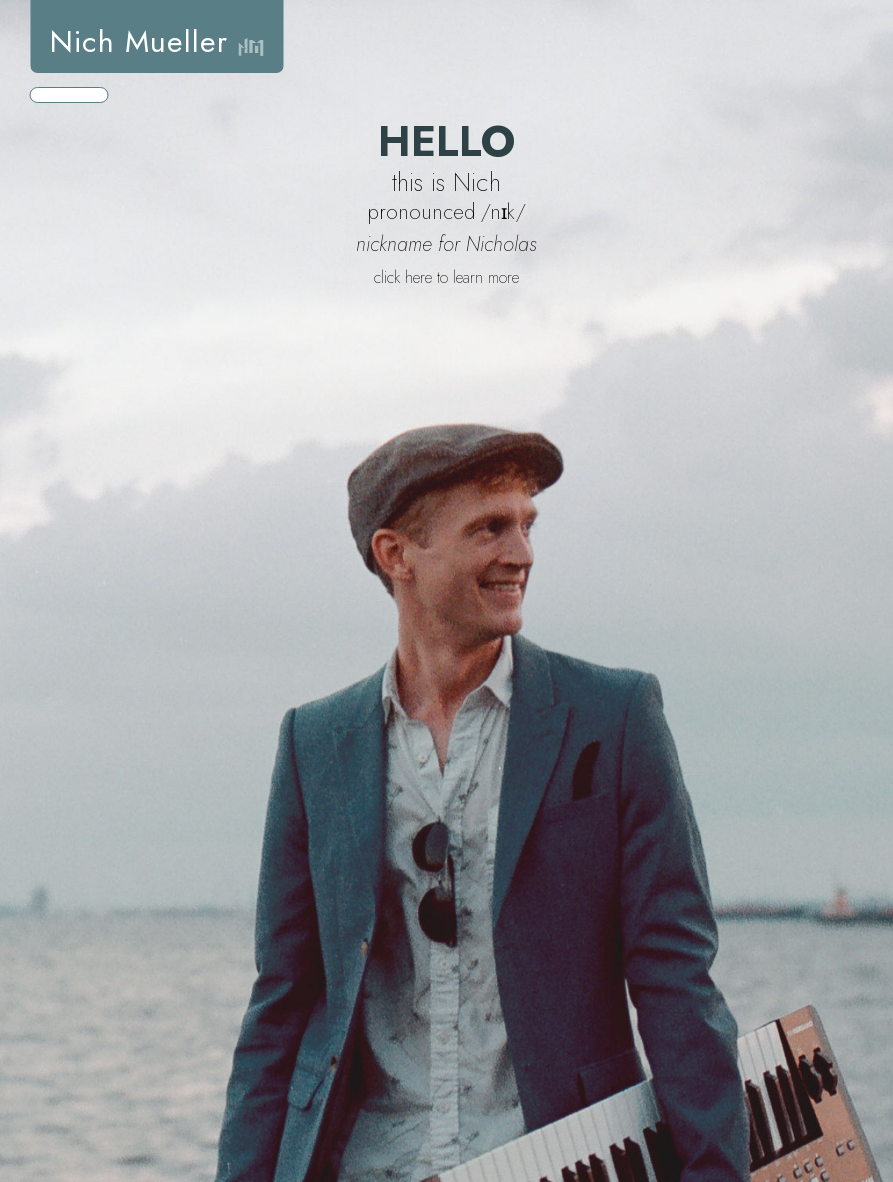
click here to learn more (446, 277)
